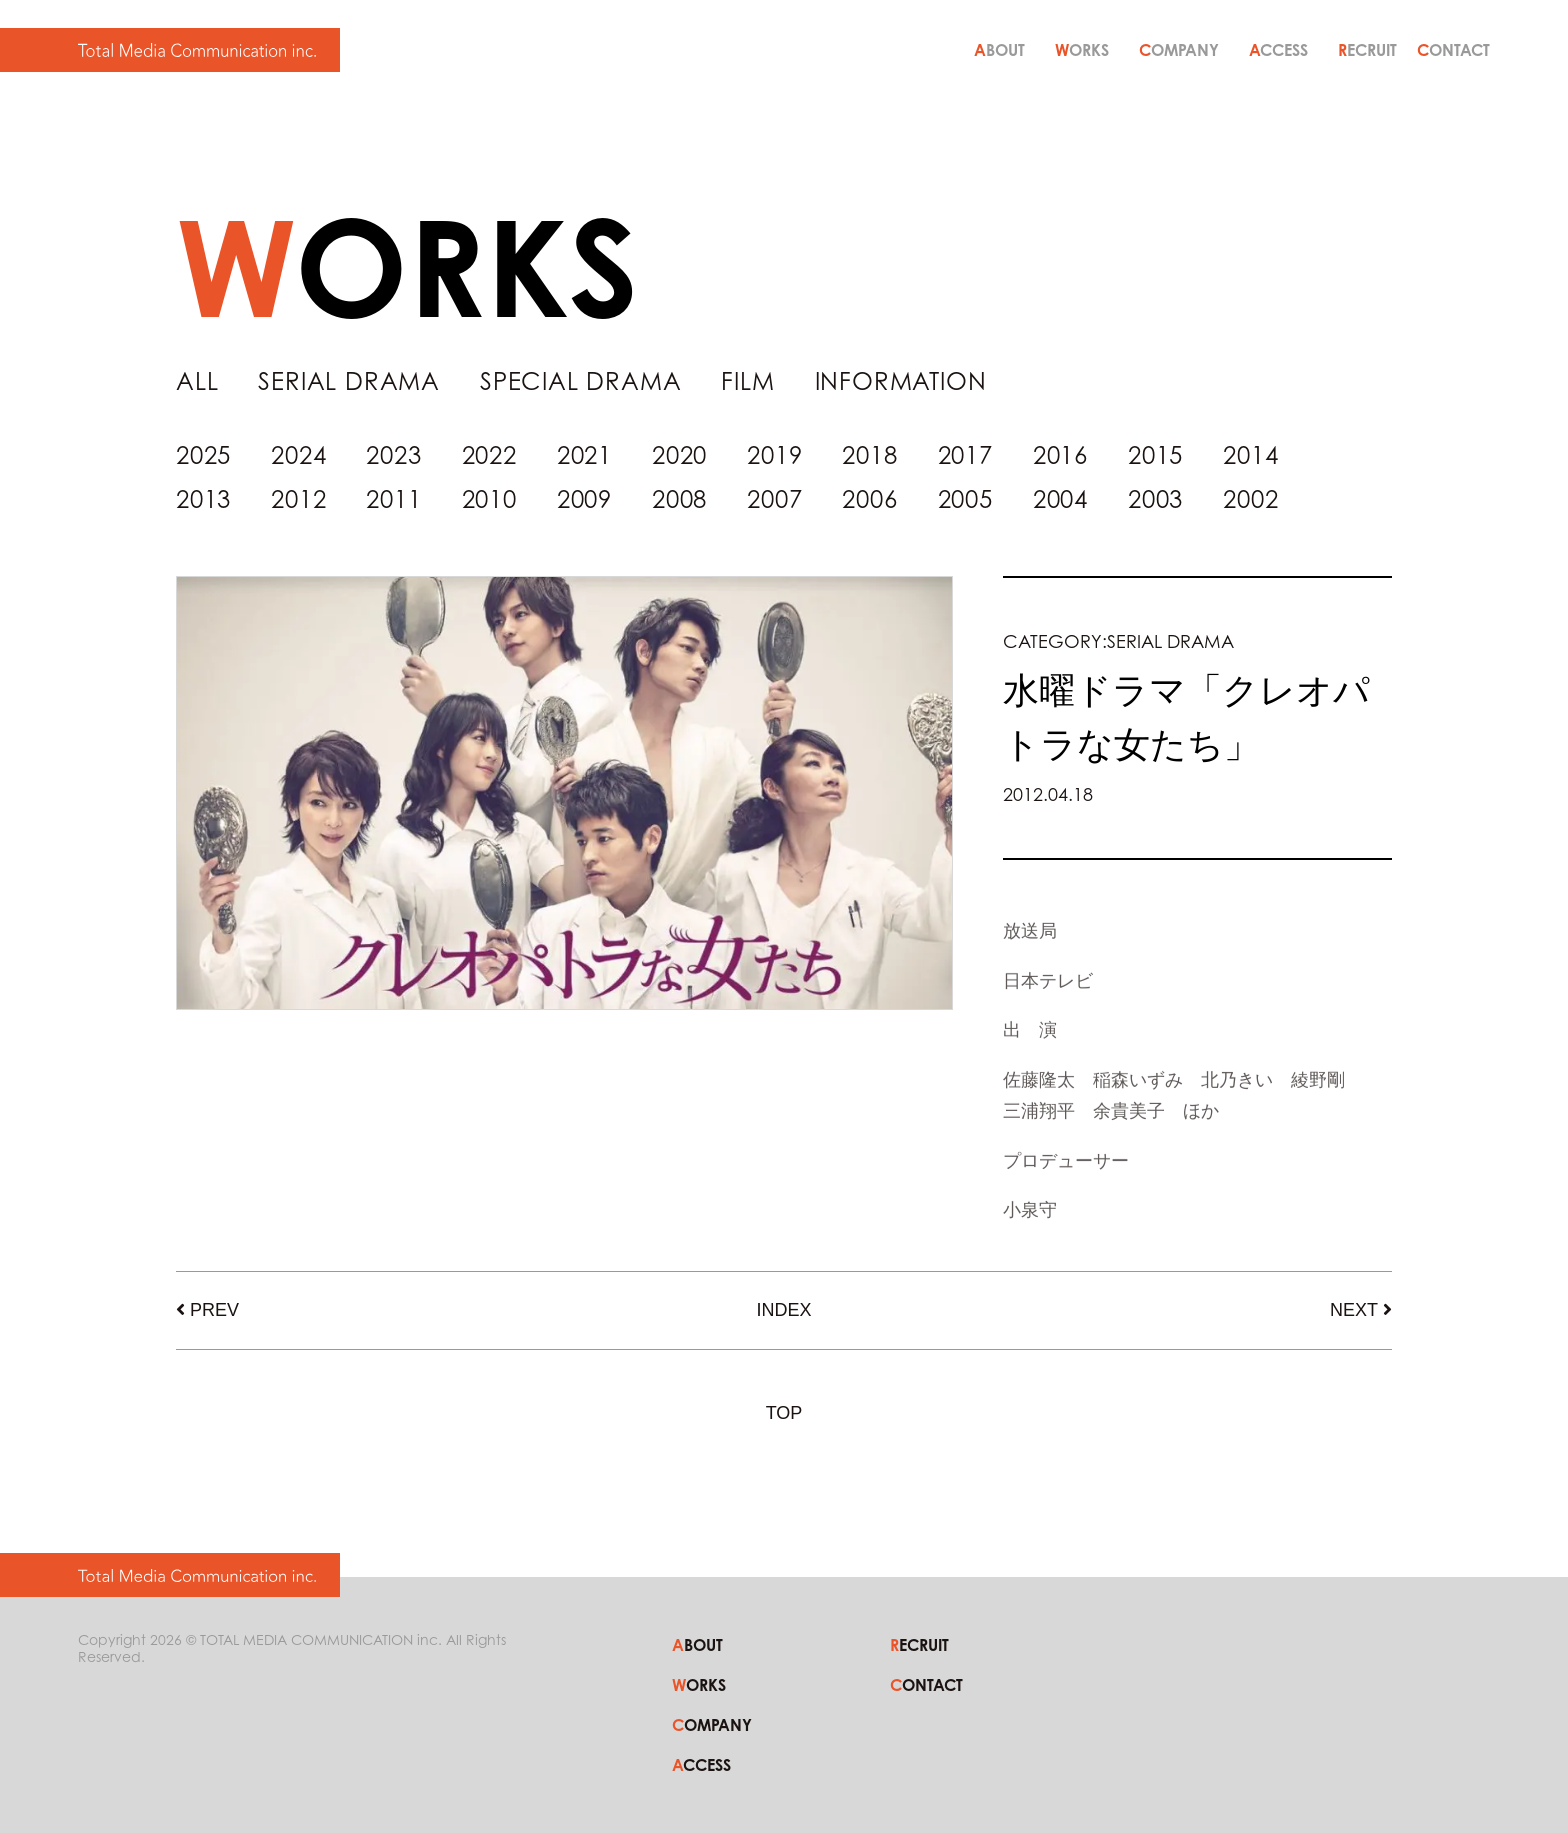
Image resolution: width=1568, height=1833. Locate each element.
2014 (1250, 455)
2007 (774, 499)
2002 (1250, 499)
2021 (584, 455)
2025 (203, 455)
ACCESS (1278, 50)
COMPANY (1179, 50)
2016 (1060, 455)
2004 (1060, 499)
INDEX (783, 1310)
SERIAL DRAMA (349, 381)
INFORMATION (901, 381)
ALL (197, 381)
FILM (747, 381)
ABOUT (999, 50)
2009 (584, 499)
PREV (214, 1310)
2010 (489, 499)
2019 (774, 455)
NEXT (1354, 1310)
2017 (965, 455)
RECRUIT (1367, 50)
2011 (393, 499)
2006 (869, 499)
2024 (298, 455)
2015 (1155, 455)
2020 (679, 455)
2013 (203, 499)
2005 (965, 499)
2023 (393, 455)
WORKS (1082, 50)
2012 (298, 499)
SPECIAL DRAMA (580, 381)
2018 (869, 455)
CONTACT (1453, 50)
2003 (1155, 499)
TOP (784, 1413)
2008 (679, 499)
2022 (489, 455)
